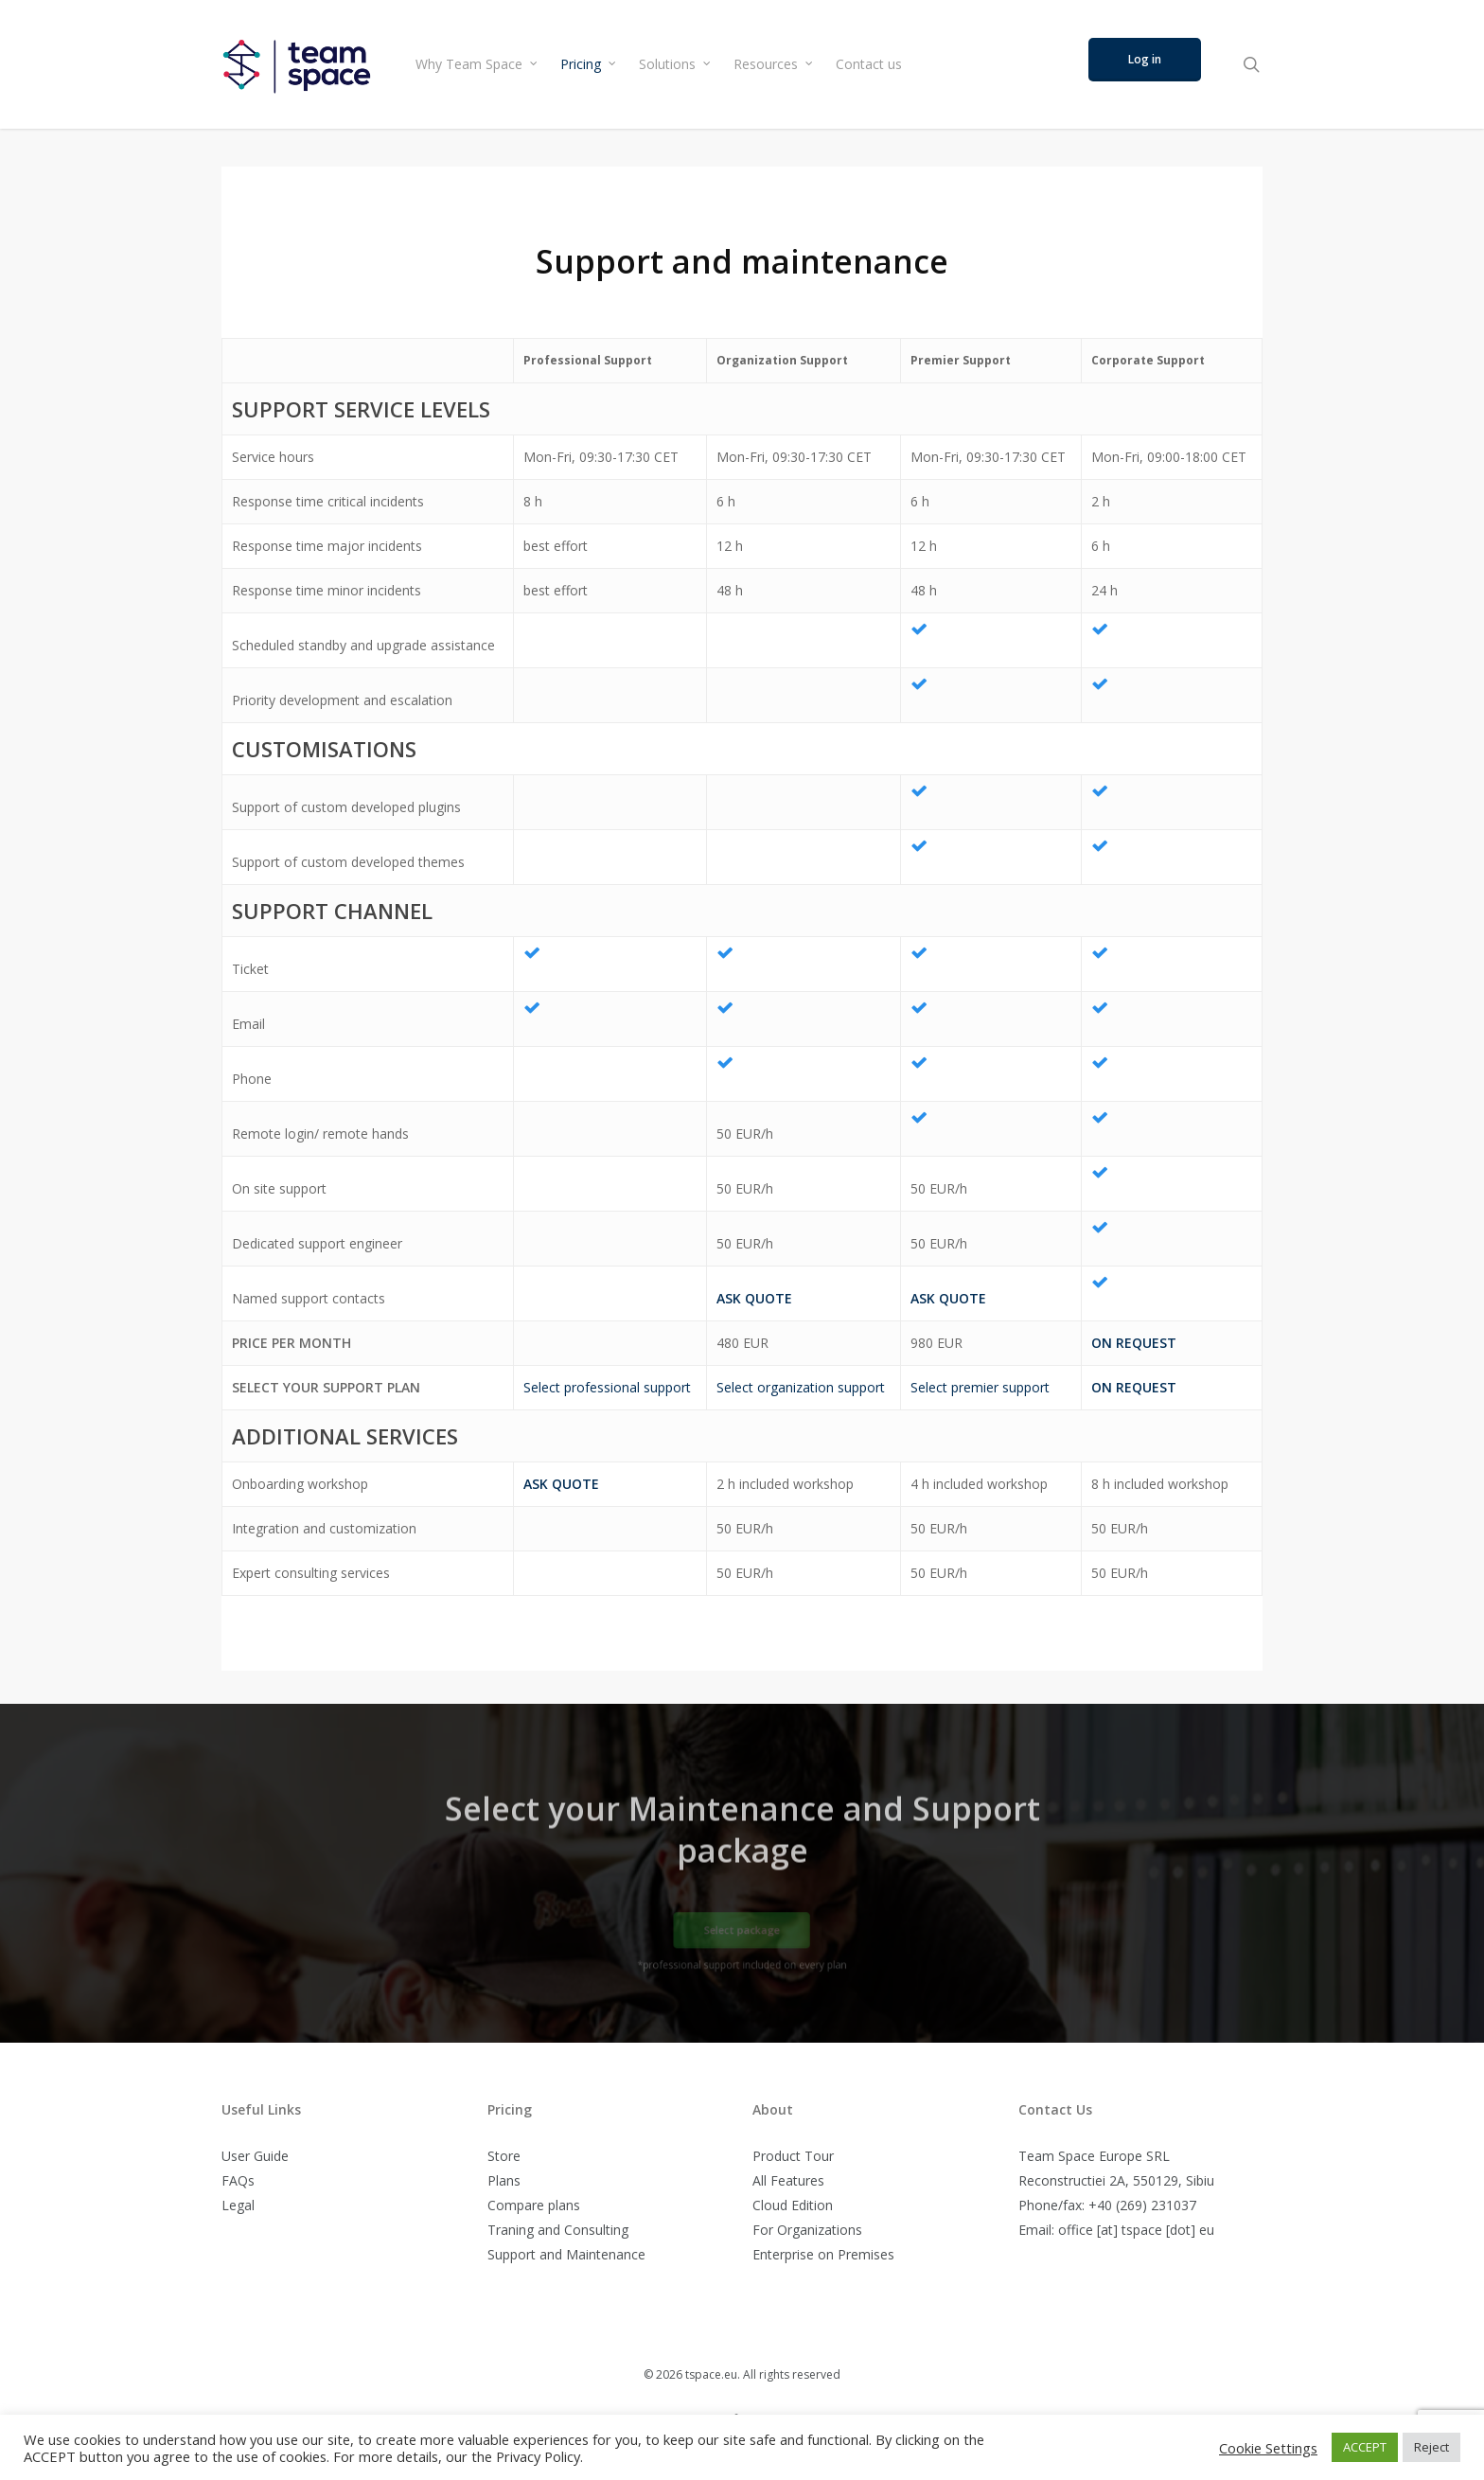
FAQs (238, 2180)
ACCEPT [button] (1365, 2446)
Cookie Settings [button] (1268, 2447)
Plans (504, 2180)
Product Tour (793, 2156)
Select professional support (607, 1387)
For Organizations (807, 2230)
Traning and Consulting (557, 2230)
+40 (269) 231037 (1142, 2205)
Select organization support (800, 1387)
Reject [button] (1431, 2446)
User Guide (255, 2156)
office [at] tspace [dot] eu (1136, 2230)
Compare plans (533, 2205)
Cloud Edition (792, 2205)
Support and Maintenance (566, 2254)
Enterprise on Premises (823, 2254)
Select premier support (980, 1387)
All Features (788, 2180)
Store (504, 2156)
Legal (238, 2205)
